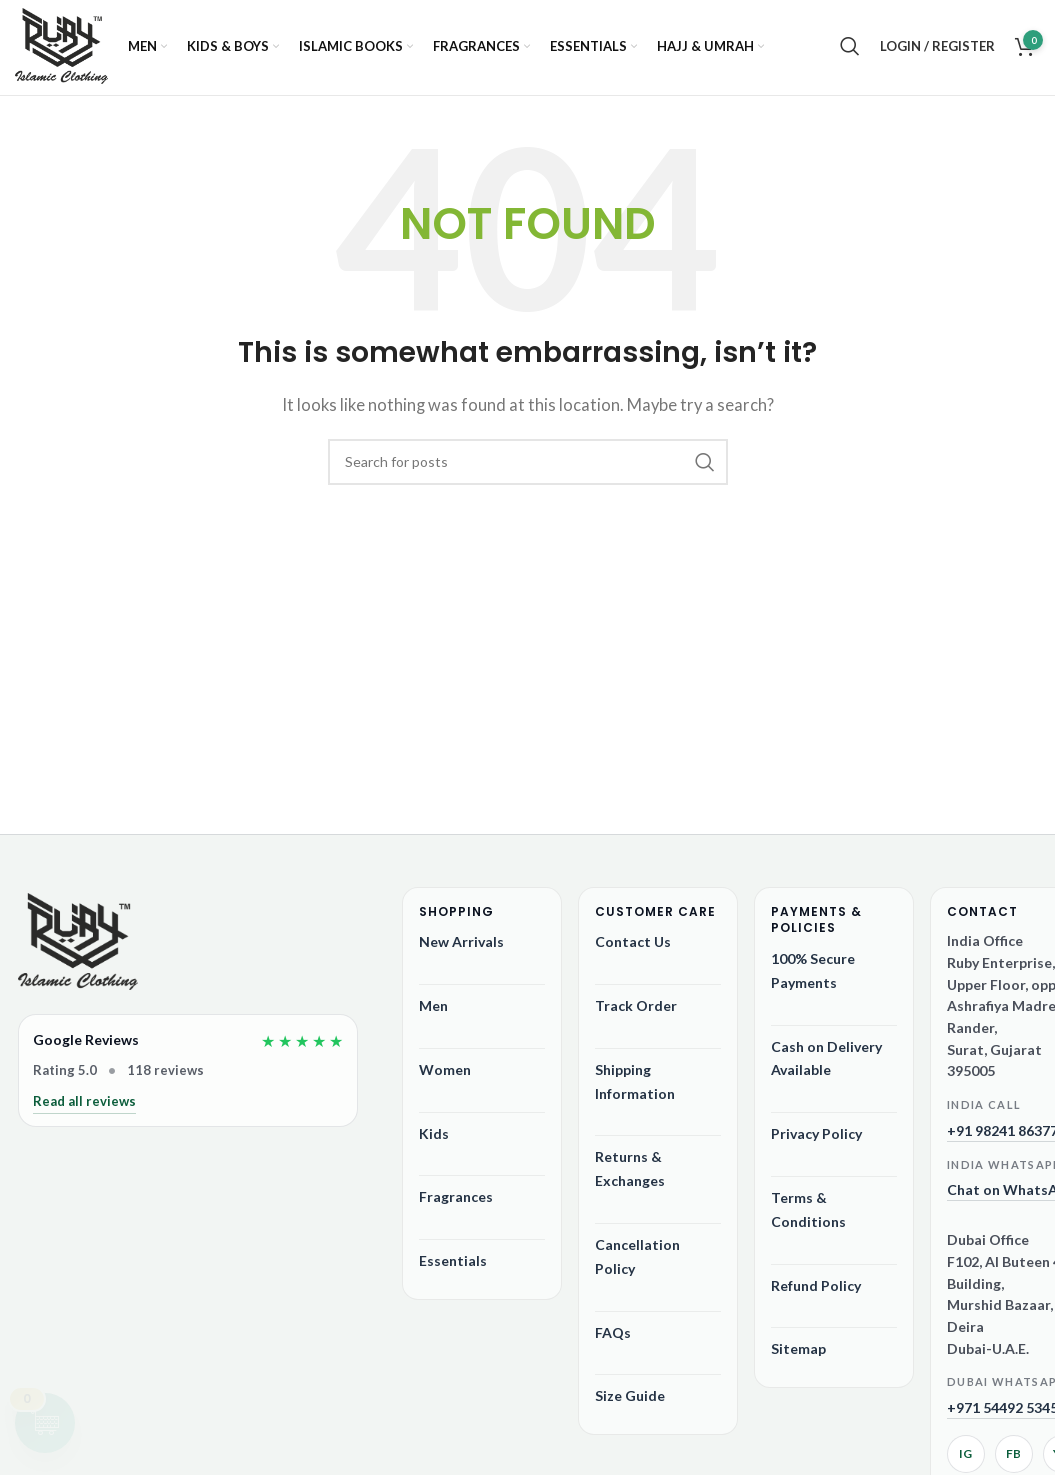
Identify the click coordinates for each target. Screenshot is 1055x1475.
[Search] (850, 53)
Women (445, 1079)
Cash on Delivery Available (826, 1068)
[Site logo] (61, 53)
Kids (434, 1143)
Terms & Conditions (808, 1219)
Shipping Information (635, 1091)
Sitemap (798, 1358)
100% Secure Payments (813, 980)
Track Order (636, 1015)
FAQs (613, 1342)
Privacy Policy (816, 1143)
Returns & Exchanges (630, 1178)
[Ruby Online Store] (78, 954)
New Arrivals (461, 951)
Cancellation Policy (637, 1266)
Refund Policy (816, 1295)
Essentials (453, 1270)
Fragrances (456, 1206)
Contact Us (633, 951)
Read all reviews (84, 1111)
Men (433, 1015)
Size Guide (630, 1405)
